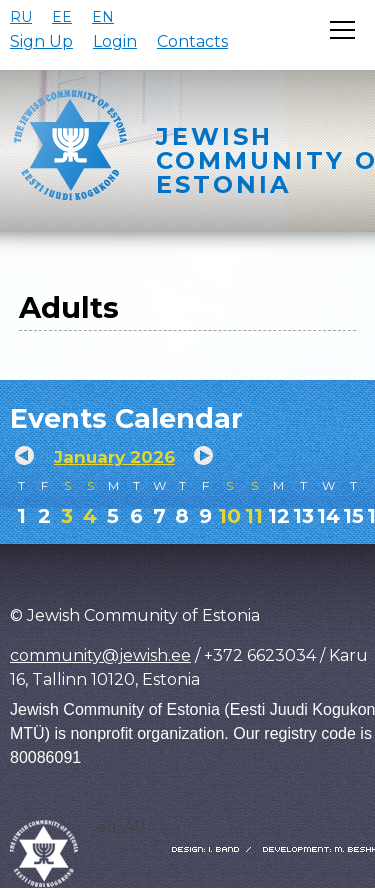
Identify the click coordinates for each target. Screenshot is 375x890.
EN (103, 17)
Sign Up (41, 41)
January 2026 (114, 457)
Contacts (192, 41)
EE (62, 17)
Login (115, 41)
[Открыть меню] (342, 30)
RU (21, 17)
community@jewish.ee (100, 655)
